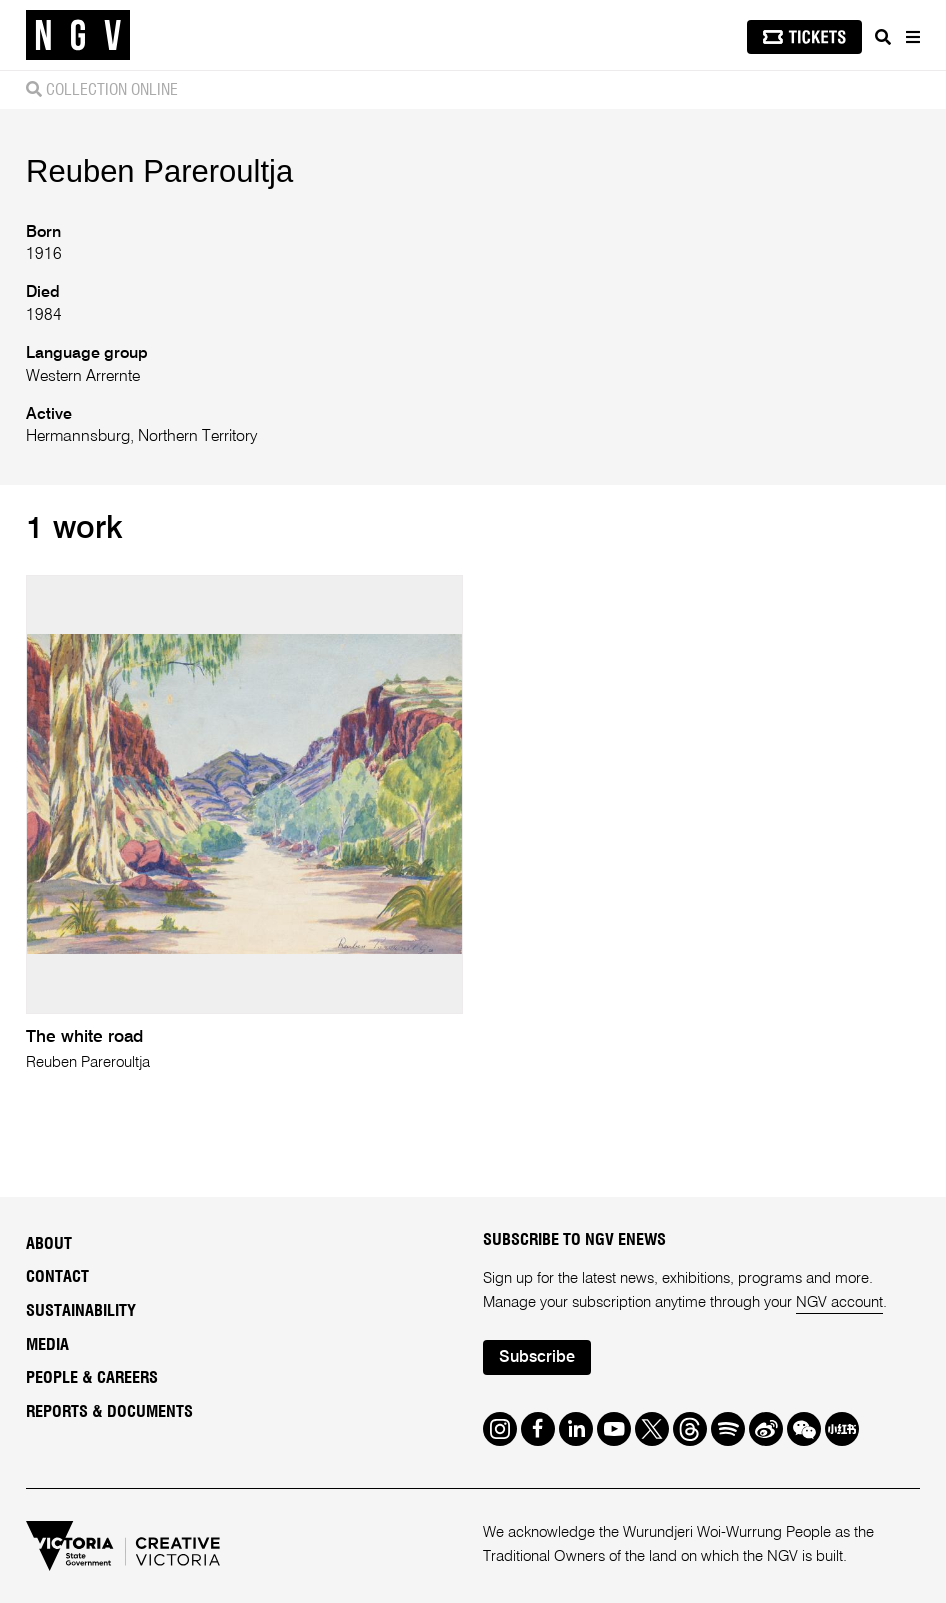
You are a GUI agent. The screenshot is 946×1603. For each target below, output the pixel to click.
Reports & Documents (109, 1412)
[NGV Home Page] (78, 35)
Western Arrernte (83, 377)
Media (47, 1345)
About (49, 1244)
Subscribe (537, 1358)
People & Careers (92, 1378)
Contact (57, 1277)
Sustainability (81, 1311)
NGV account (839, 1302)
